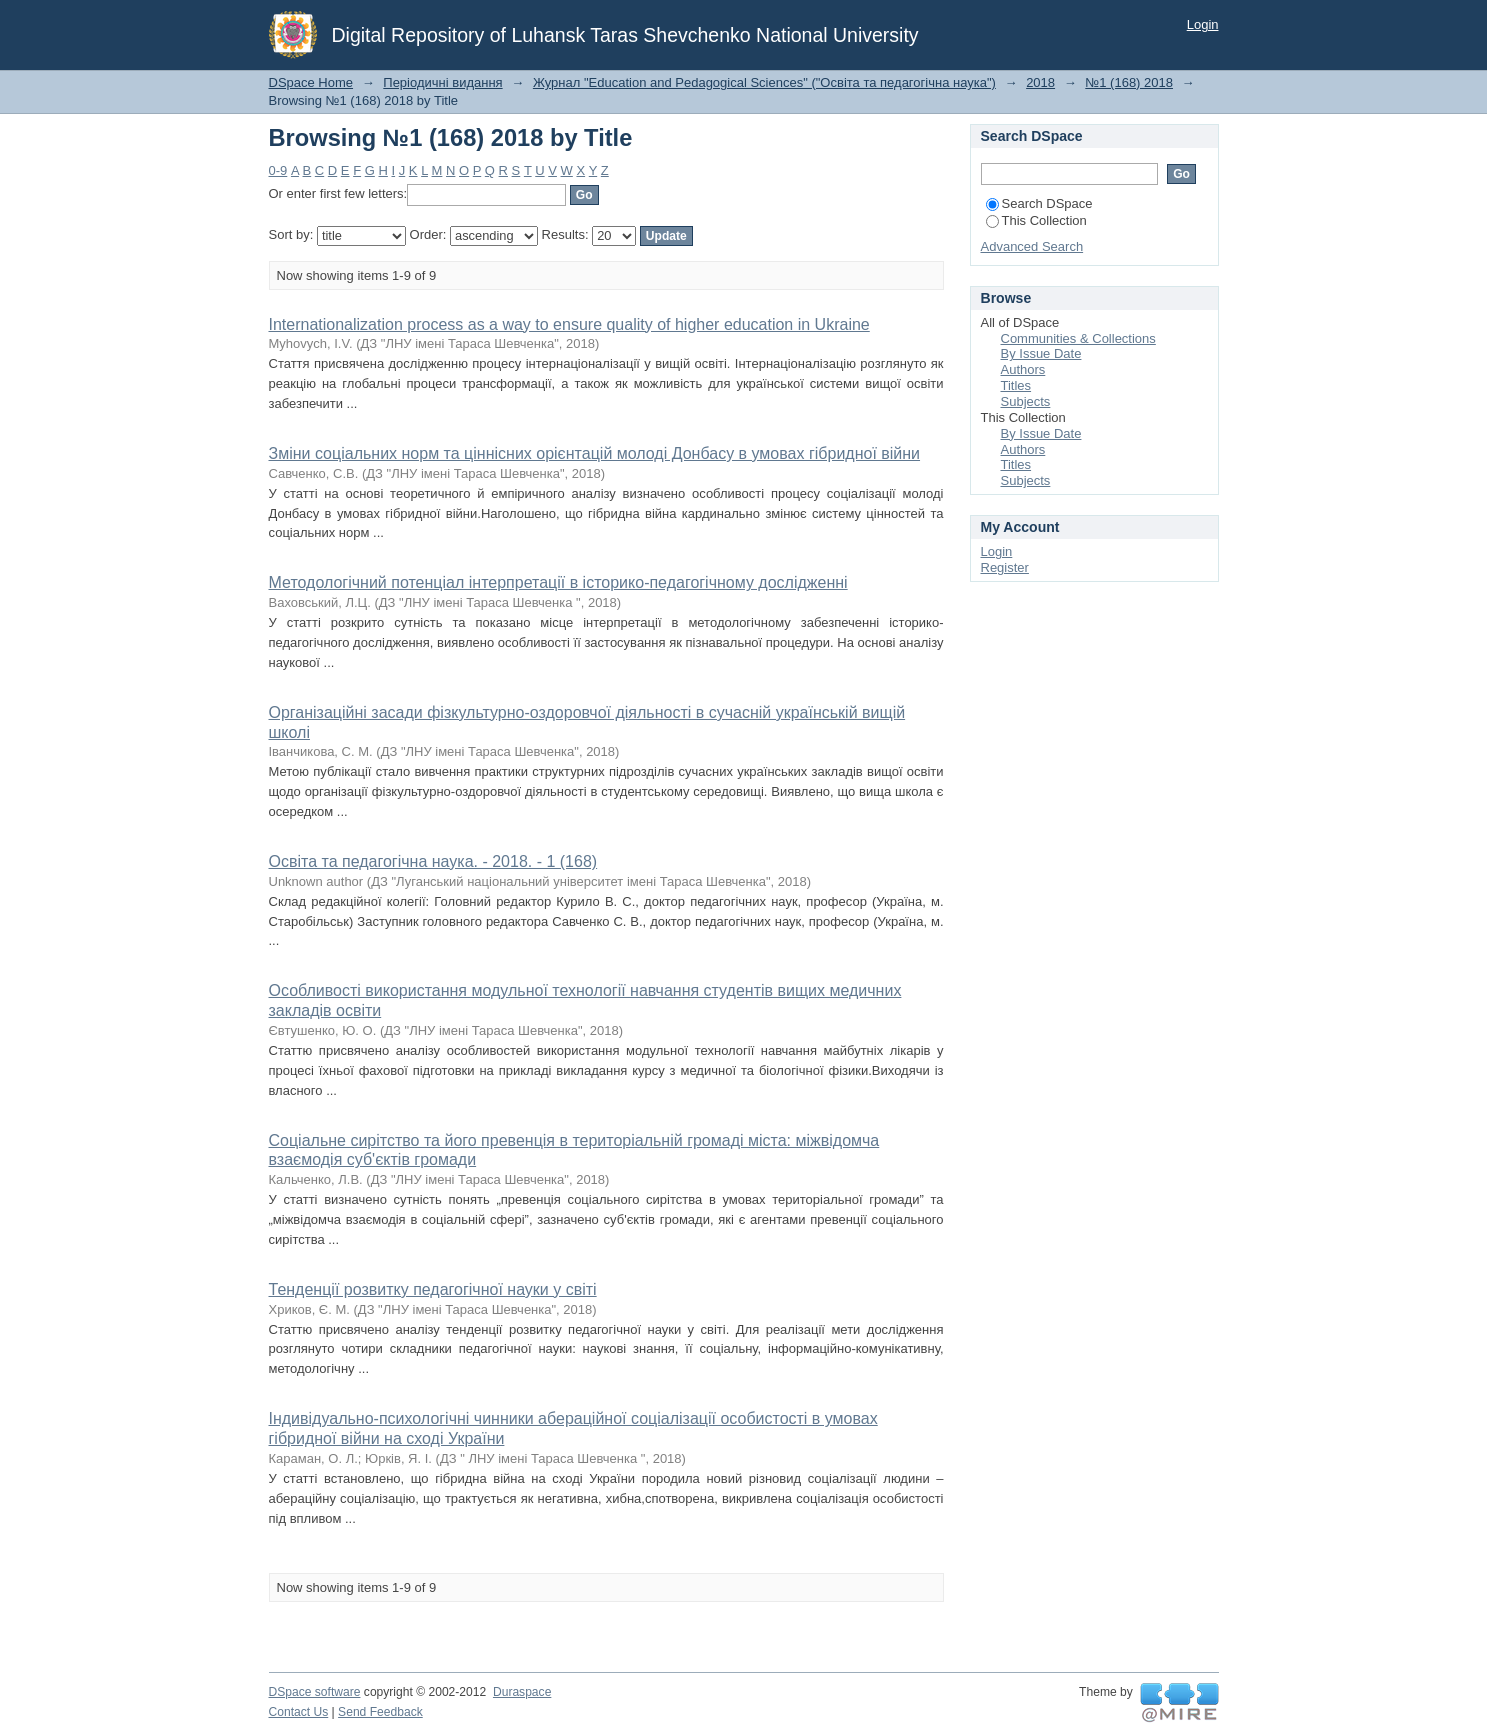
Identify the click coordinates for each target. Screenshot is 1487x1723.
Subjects (1026, 401)
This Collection (1036, 220)
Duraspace (522, 1692)
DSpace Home (311, 82)
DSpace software (315, 1692)
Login (1203, 24)
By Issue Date (1041, 353)
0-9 (278, 170)
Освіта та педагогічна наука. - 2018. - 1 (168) (433, 861)
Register (1005, 567)
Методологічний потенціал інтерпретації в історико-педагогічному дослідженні (558, 582)
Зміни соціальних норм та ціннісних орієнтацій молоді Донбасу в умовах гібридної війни (595, 453)
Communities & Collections (1078, 338)
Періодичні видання (442, 82)
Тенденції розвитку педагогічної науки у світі (433, 1289)
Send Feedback (380, 1712)
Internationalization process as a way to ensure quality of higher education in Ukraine (569, 324)
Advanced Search (1032, 246)
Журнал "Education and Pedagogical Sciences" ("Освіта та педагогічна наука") (764, 82)
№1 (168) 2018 (1129, 82)
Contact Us (299, 1712)
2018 (1040, 82)
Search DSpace (1039, 203)
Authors (1023, 369)
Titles (1016, 385)
